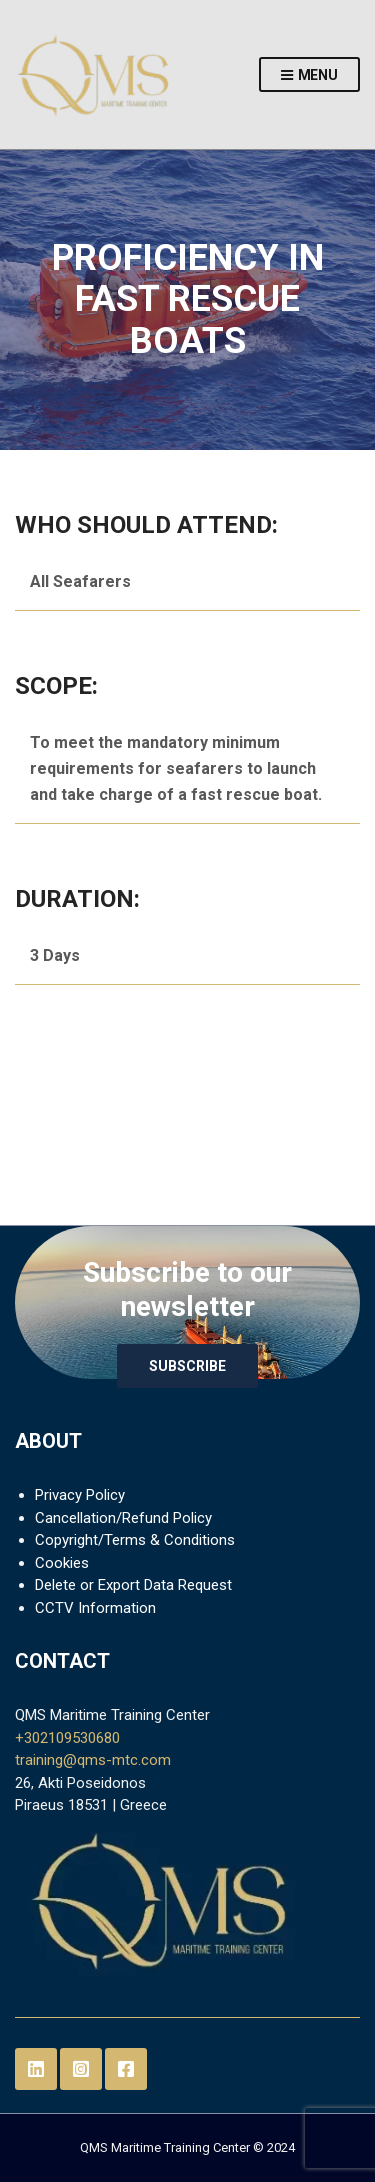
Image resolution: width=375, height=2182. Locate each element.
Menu (309, 76)
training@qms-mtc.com (93, 1760)
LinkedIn (36, 2069)
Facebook (126, 2069)
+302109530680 (67, 1738)
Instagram (81, 2069)
